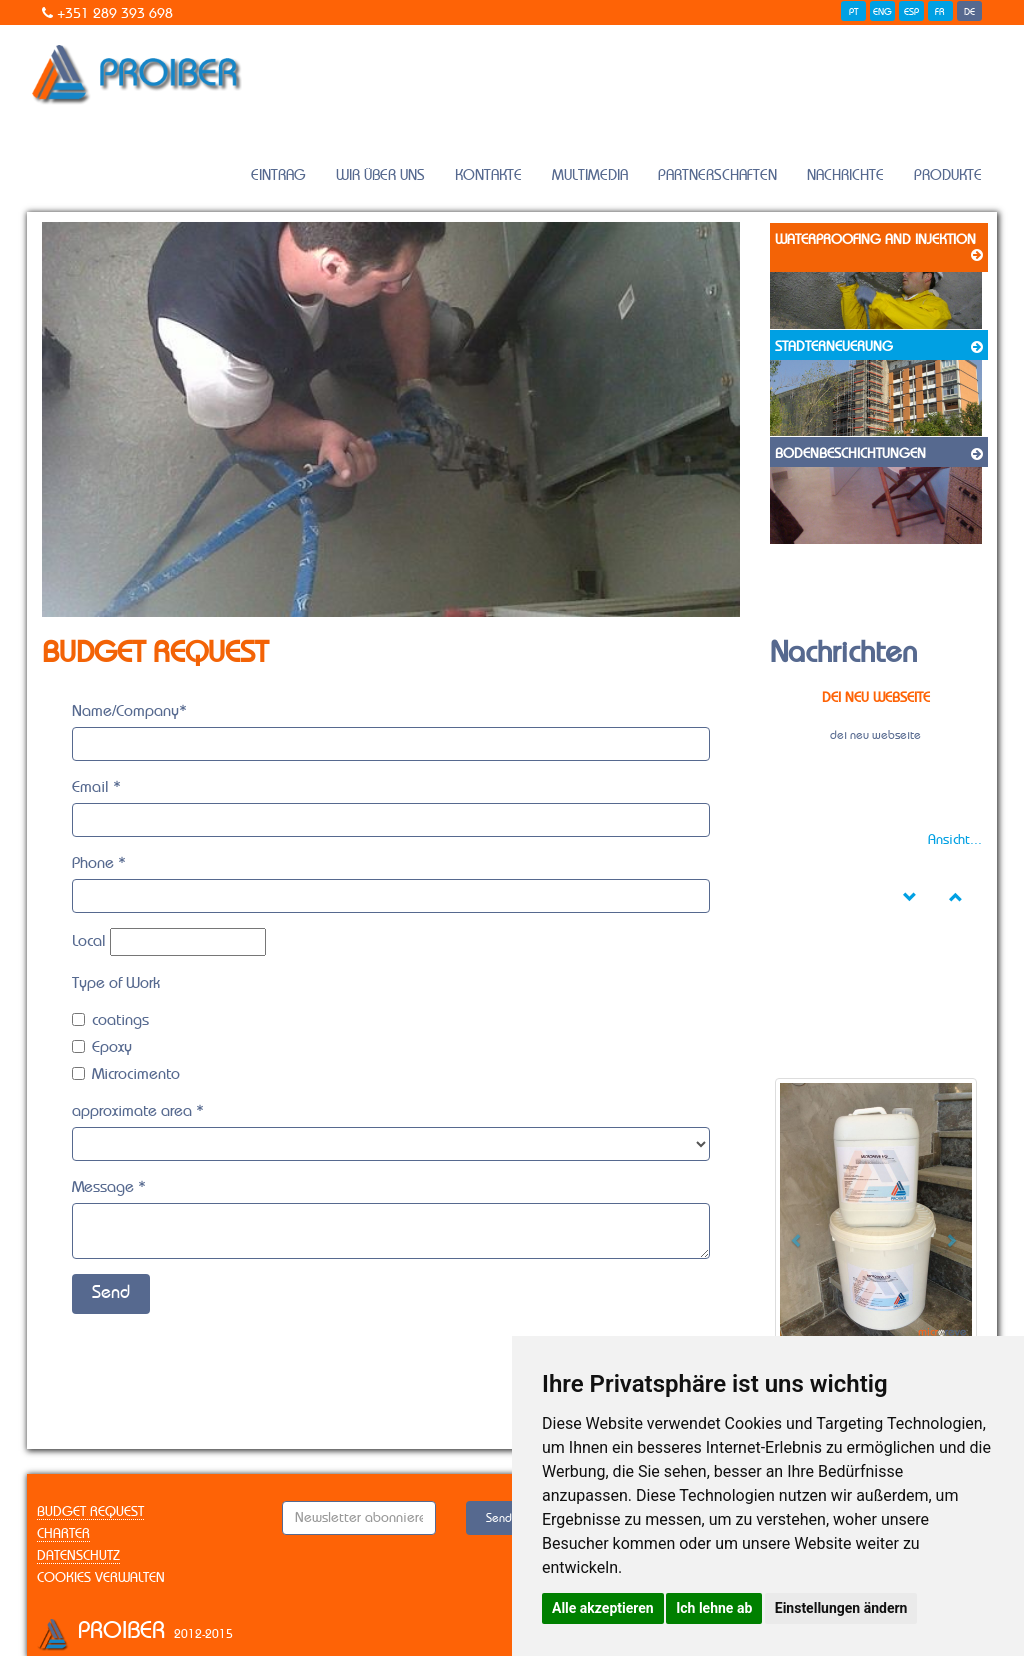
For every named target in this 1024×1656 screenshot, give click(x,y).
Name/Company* (129, 711)
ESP (911, 12)
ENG (882, 12)
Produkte (948, 175)
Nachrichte (845, 175)
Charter (63, 1534)
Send (111, 1293)
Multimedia (590, 175)
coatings (110, 1020)
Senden (505, 1518)
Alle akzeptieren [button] (603, 1608)
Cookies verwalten (101, 1578)
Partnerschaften (717, 175)
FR (940, 12)
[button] (790, 1233)
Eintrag (278, 175)
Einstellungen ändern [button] (841, 1608)
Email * (96, 787)
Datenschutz (78, 1556)
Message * (109, 1187)
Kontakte (488, 175)
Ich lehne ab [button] (714, 1608)
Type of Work (116, 983)
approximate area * (138, 1111)
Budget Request (90, 1512)
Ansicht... (955, 840)
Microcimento (126, 1074)
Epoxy (102, 1047)
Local (89, 941)
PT (853, 12)
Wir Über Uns (380, 175)
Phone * (99, 863)
